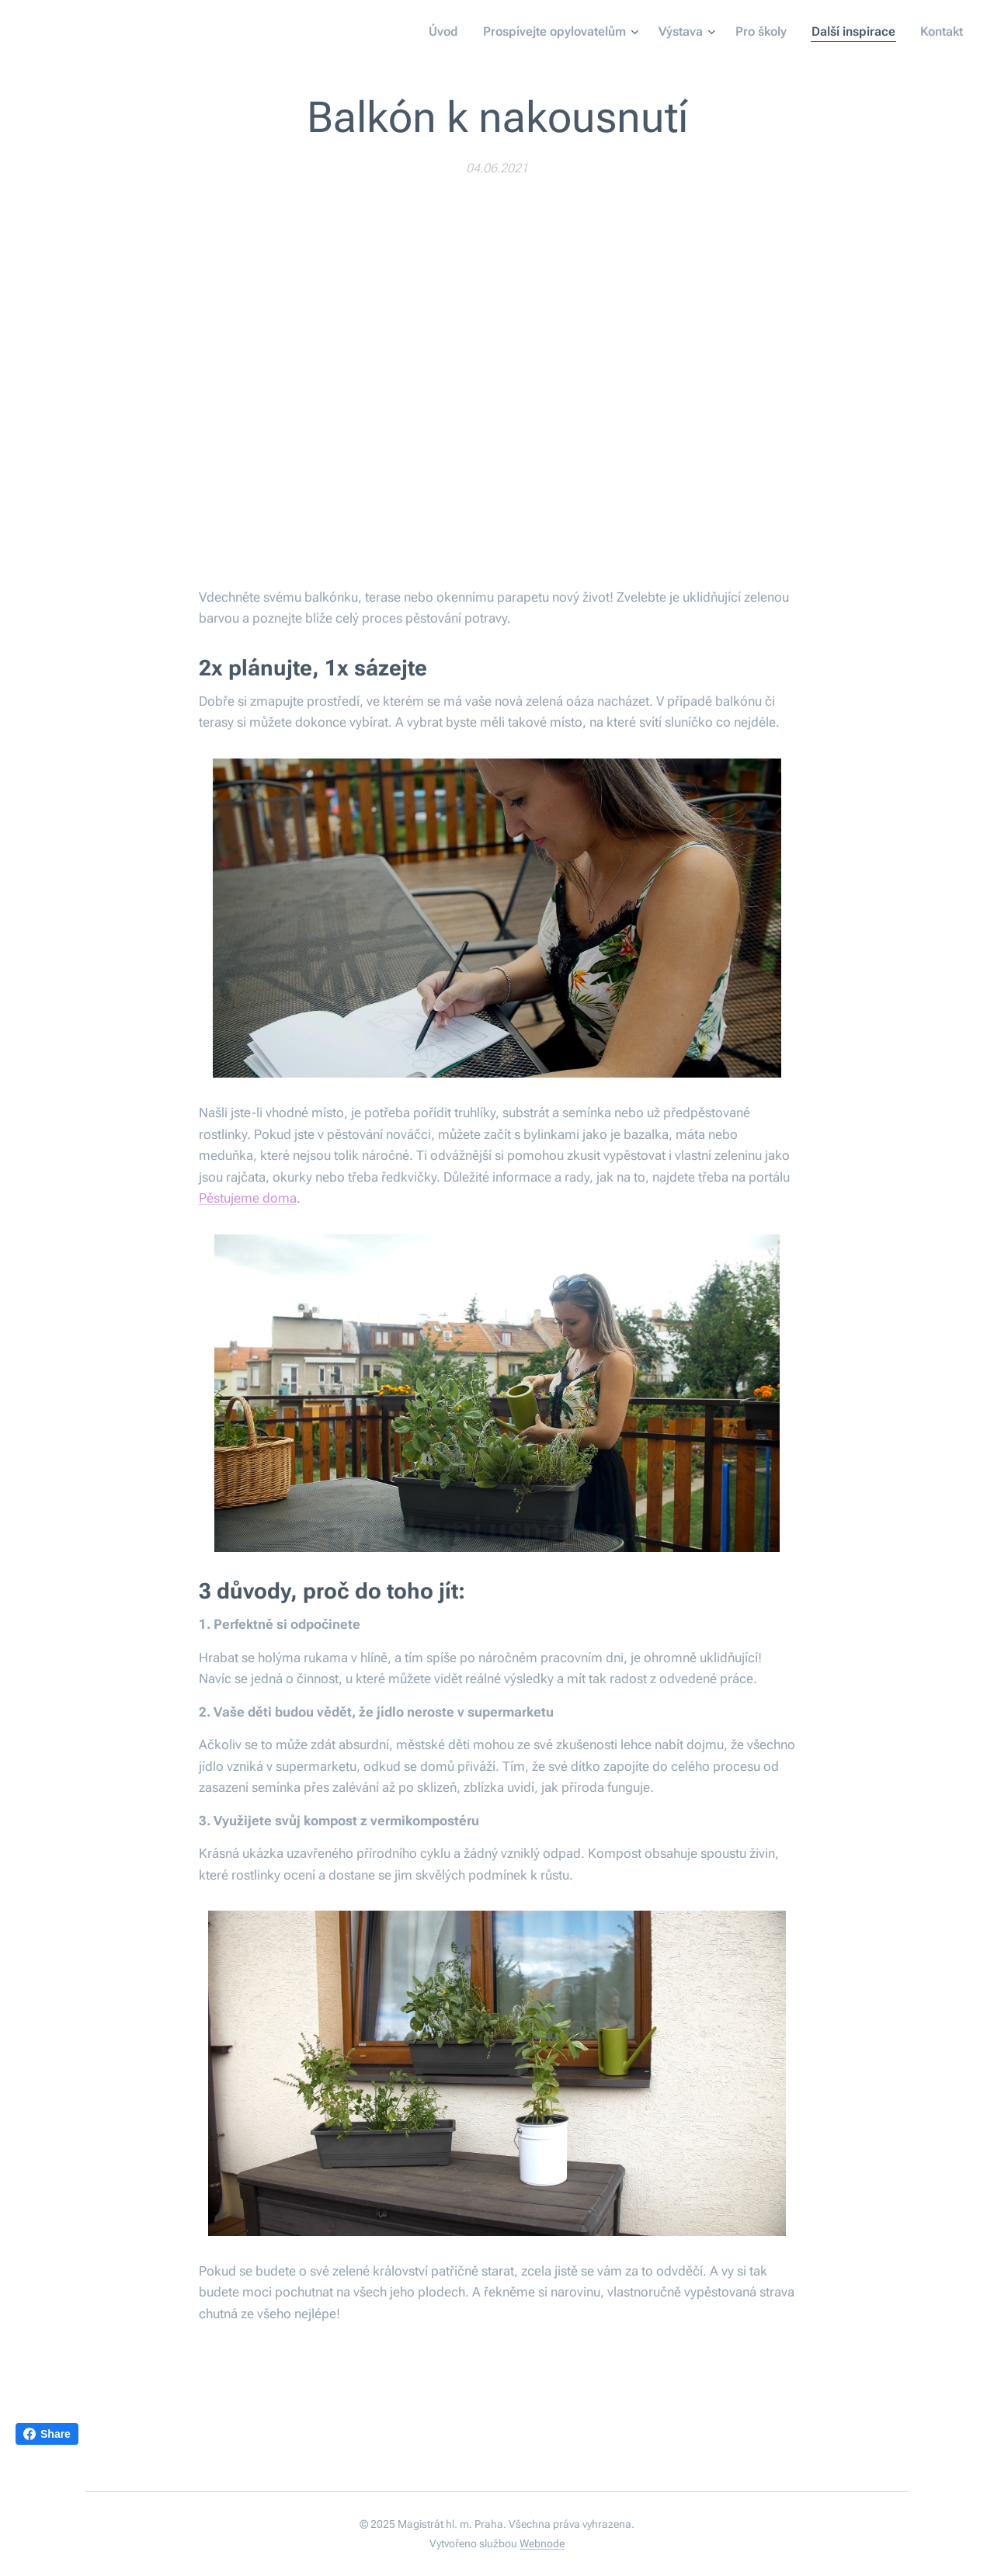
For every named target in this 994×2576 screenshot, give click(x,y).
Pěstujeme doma (248, 1198)
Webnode (542, 2543)
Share (47, 2434)
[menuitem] (455, 31)
